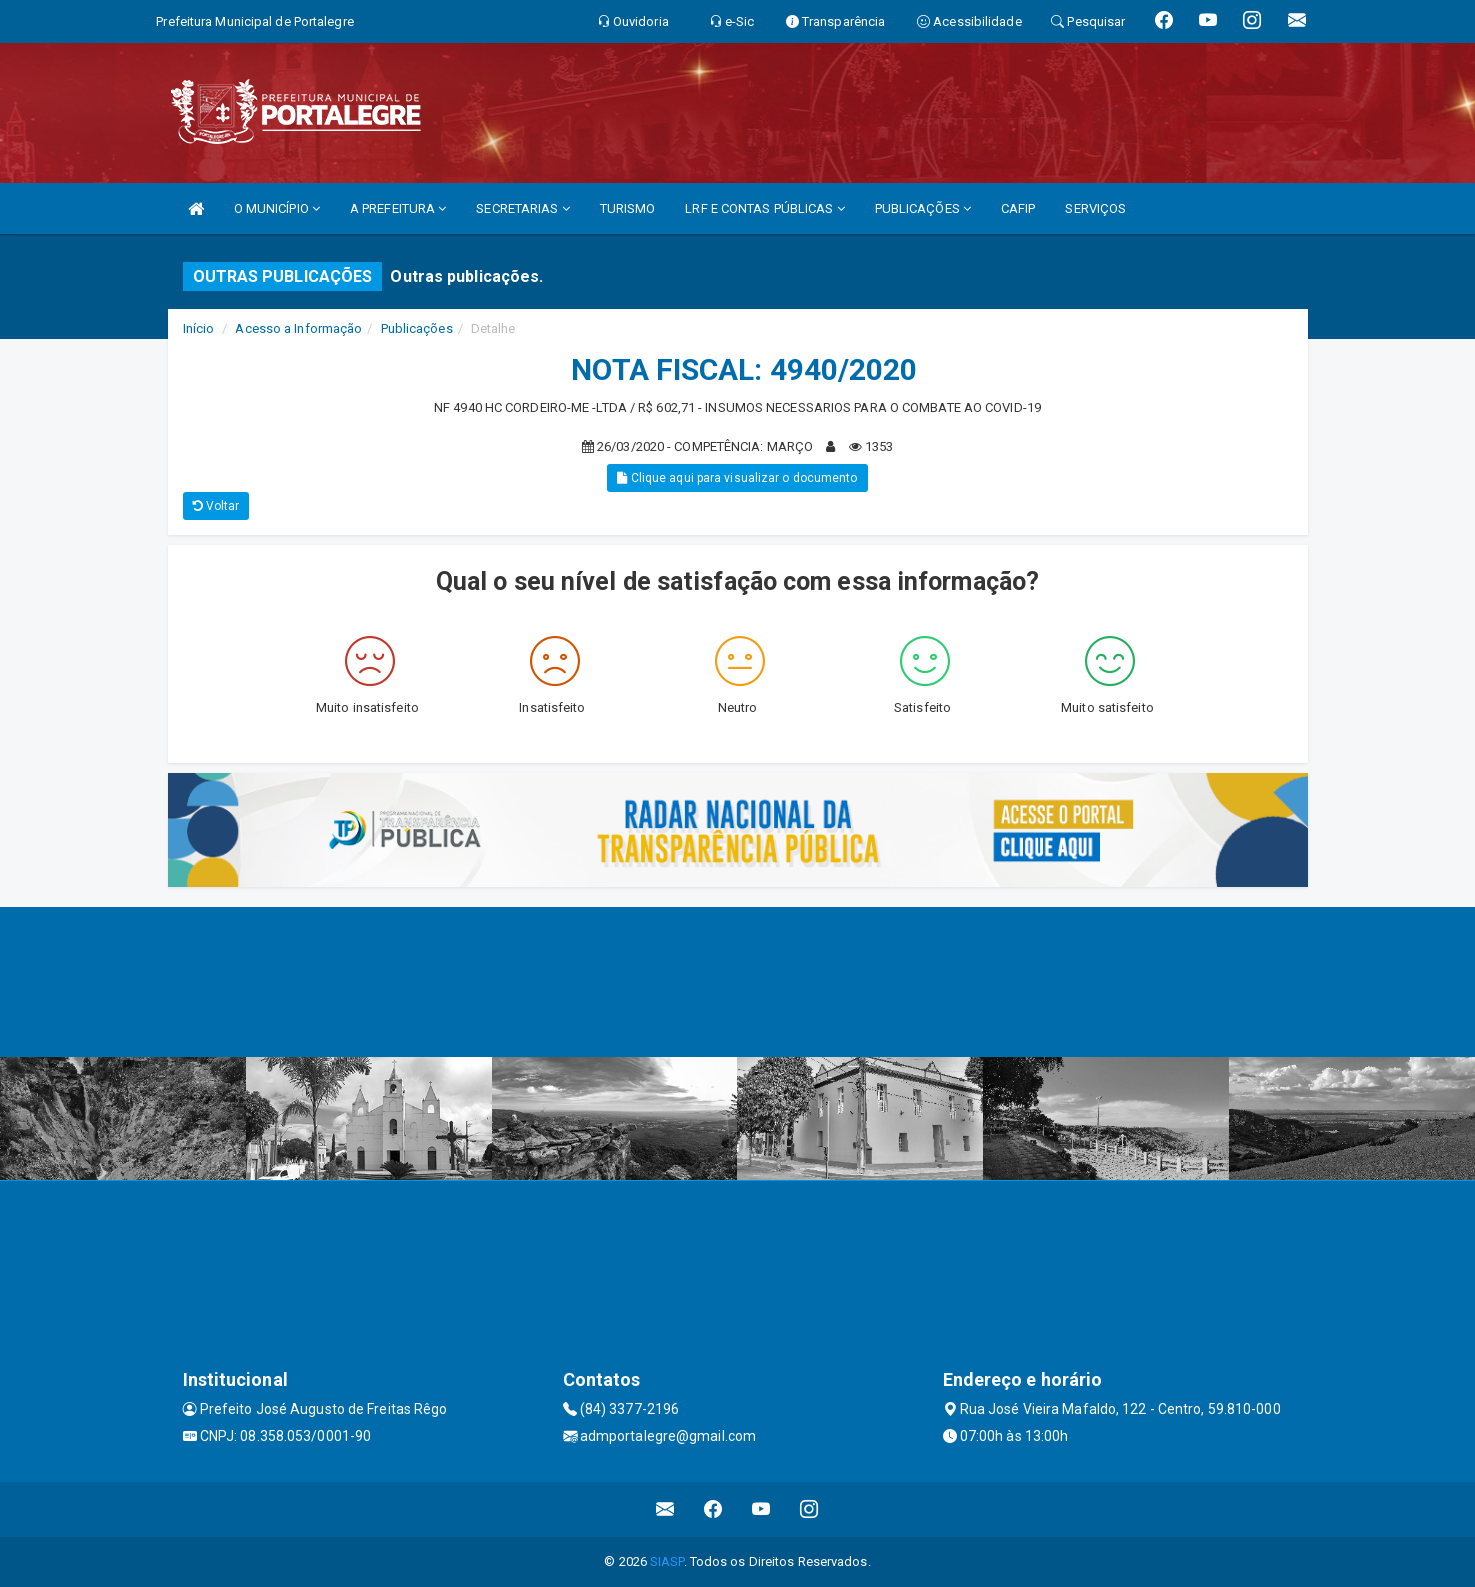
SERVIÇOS (1095, 208)
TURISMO (628, 208)
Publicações (417, 328)
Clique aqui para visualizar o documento (737, 478)
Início (199, 328)
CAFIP (1018, 208)
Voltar (216, 506)
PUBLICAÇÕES (923, 208)
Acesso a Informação (298, 328)
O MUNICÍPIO (277, 208)
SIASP (667, 1561)
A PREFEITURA (398, 208)
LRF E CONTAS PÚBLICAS (764, 208)
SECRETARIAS (522, 208)
